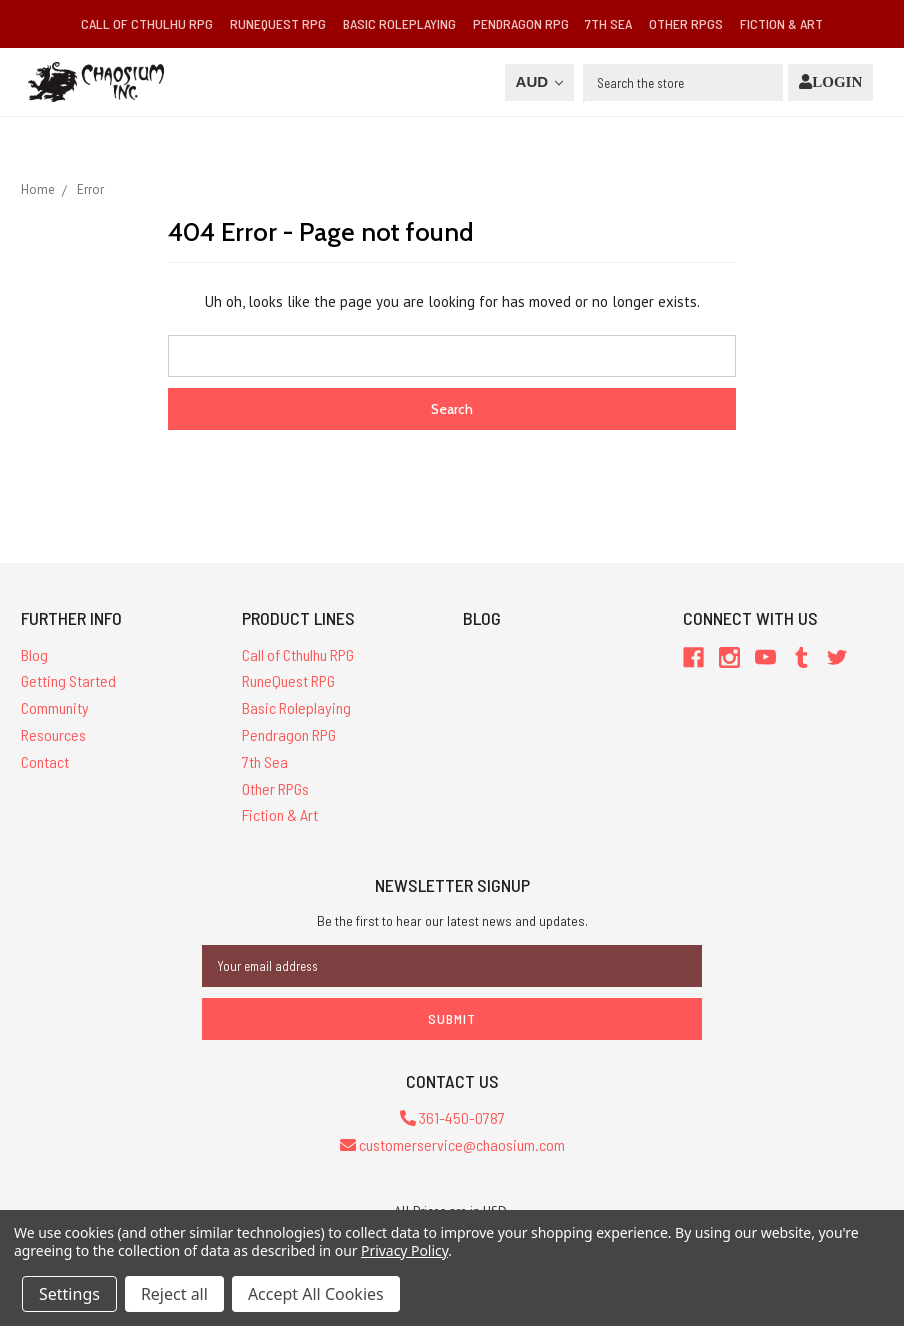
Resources (53, 734)
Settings (69, 1294)
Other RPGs (686, 23)
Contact (45, 761)
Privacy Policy (404, 1250)
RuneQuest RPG (278, 23)
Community (55, 707)
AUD (540, 81)
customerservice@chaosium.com (452, 1144)
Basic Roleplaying (399, 23)
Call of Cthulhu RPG (147, 23)
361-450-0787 (452, 1117)
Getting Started (68, 680)
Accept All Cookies (316, 1294)
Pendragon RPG (521, 23)
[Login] (830, 82)
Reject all (174, 1294)
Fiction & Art (781, 23)
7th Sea (608, 23)
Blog (34, 654)
